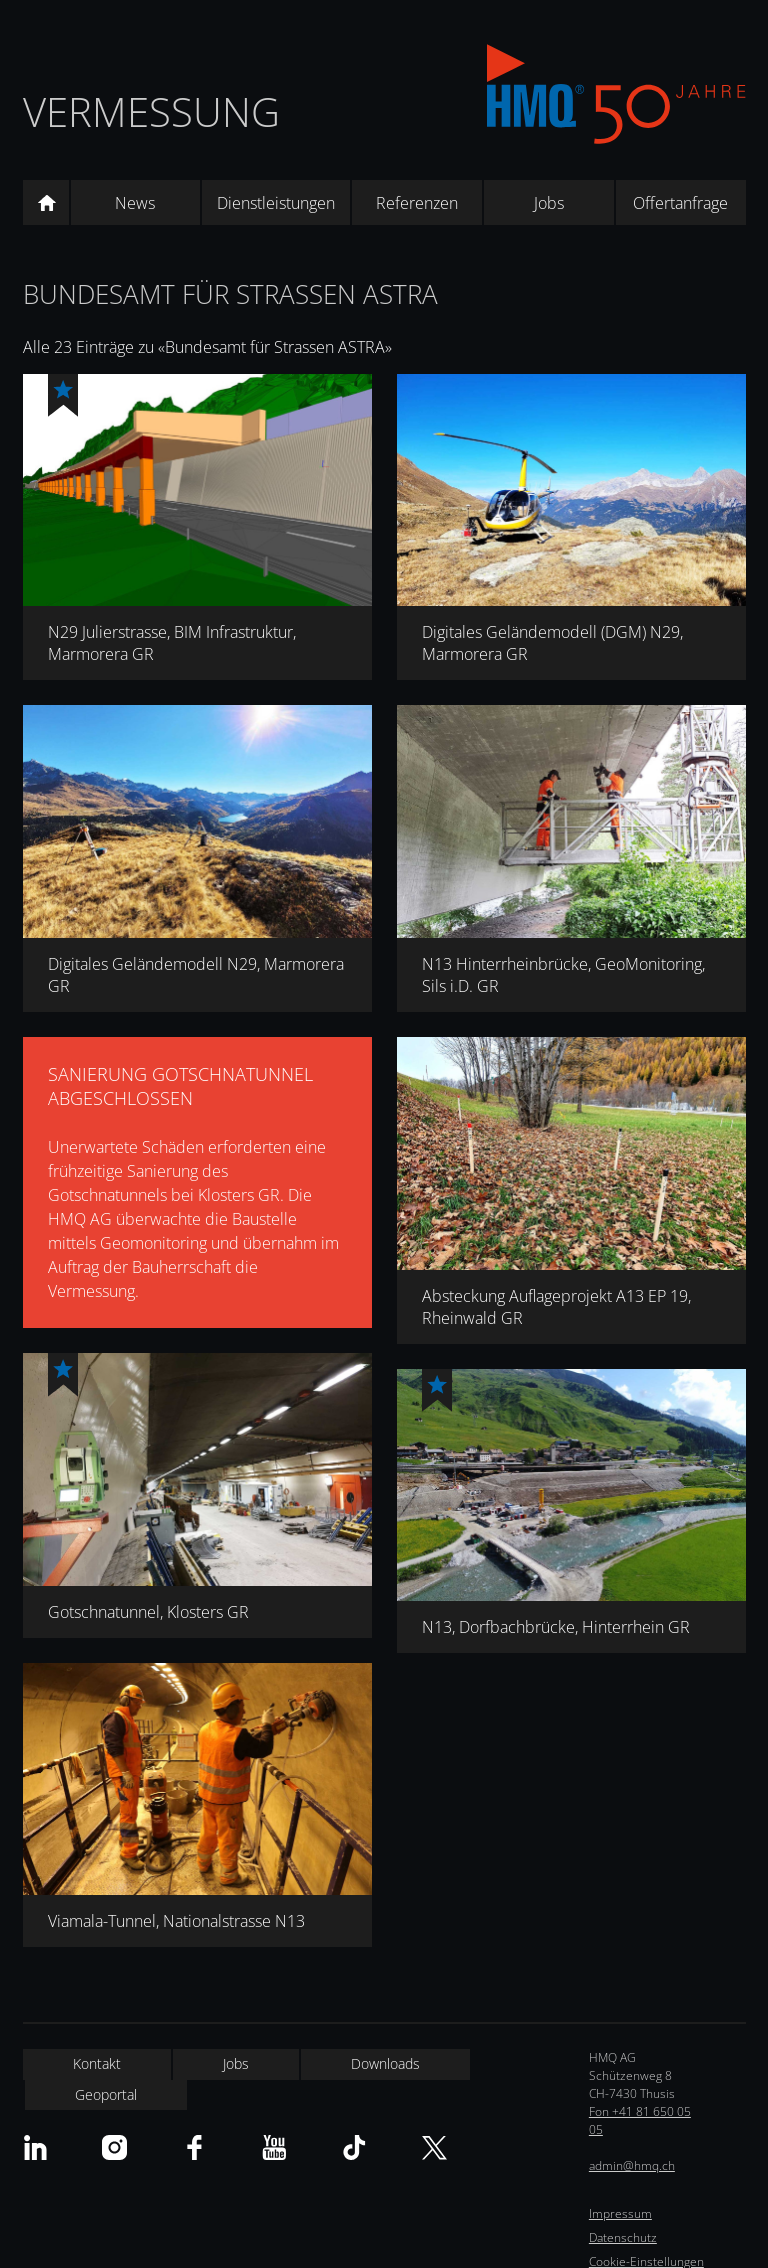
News (135, 203)
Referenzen (417, 203)
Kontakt (97, 2063)
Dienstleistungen (276, 203)
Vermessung (151, 111)
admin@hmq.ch (632, 2165)
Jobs (549, 203)
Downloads (385, 2063)
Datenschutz (623, 2237)
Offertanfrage (680, 203)
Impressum (620, 2213)
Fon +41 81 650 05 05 (640, 2120)
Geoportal (106, 2094)
